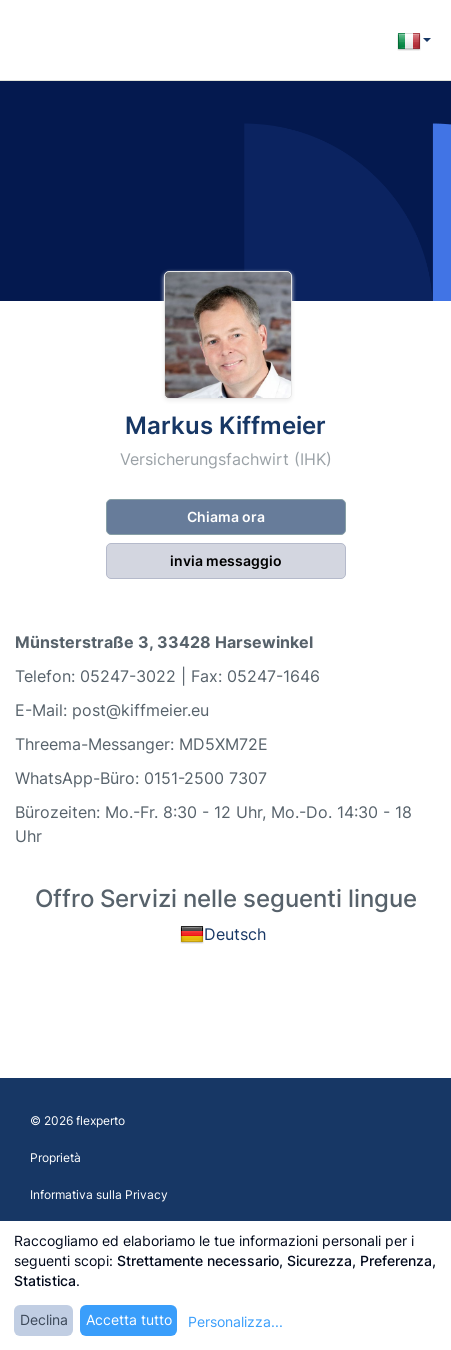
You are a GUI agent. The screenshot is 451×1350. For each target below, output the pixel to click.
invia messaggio (226, 560)
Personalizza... (235, 1321)
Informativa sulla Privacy (99, 1194)
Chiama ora (226, 516)
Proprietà (55, 1157)
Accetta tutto (129, 1319)
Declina (44, 1319)
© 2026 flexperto (77, 1120)
